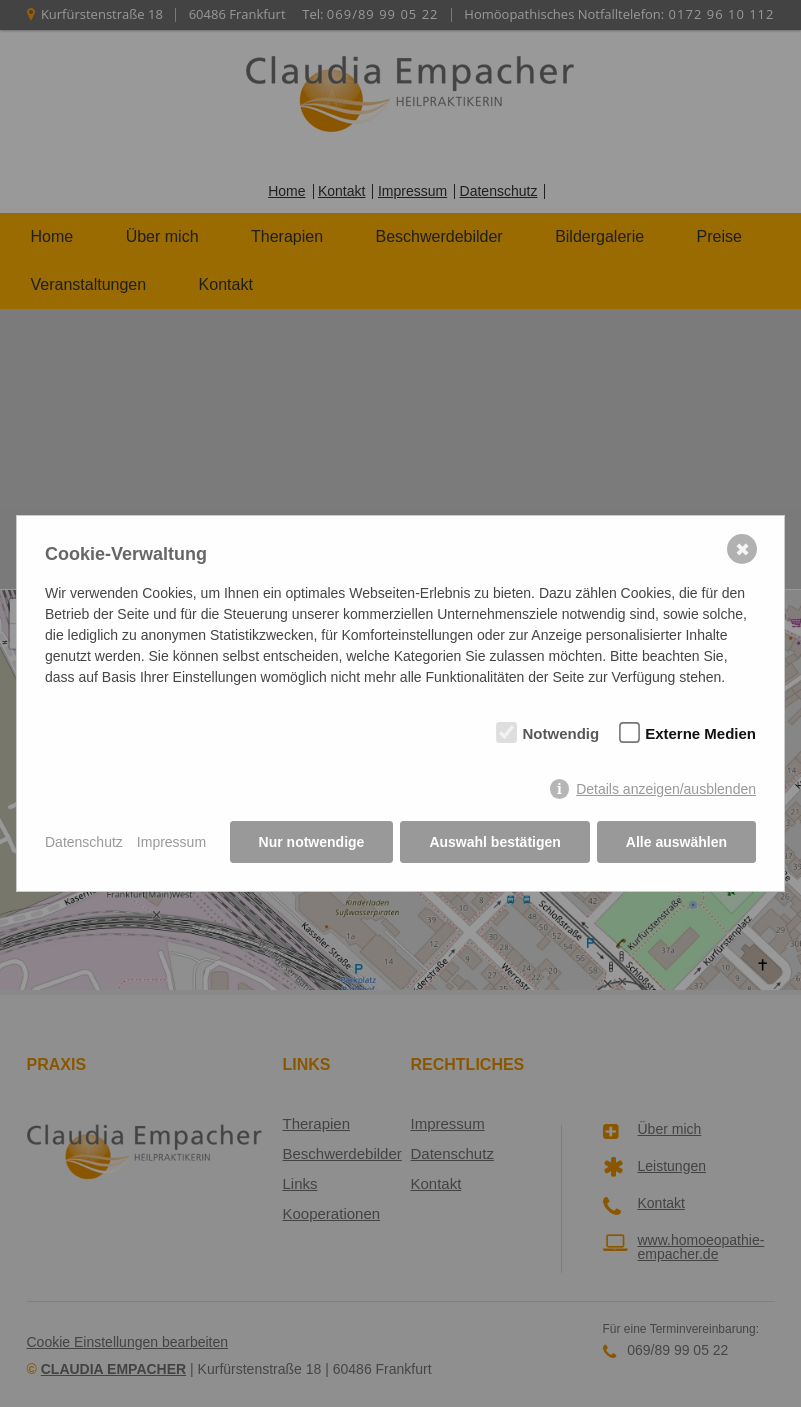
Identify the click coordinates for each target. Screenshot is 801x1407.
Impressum (171, 842)
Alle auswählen (676, 842)
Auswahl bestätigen (494, 842)
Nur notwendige (312, 842)
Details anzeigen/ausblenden (666, 789)
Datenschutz (84, 842)
